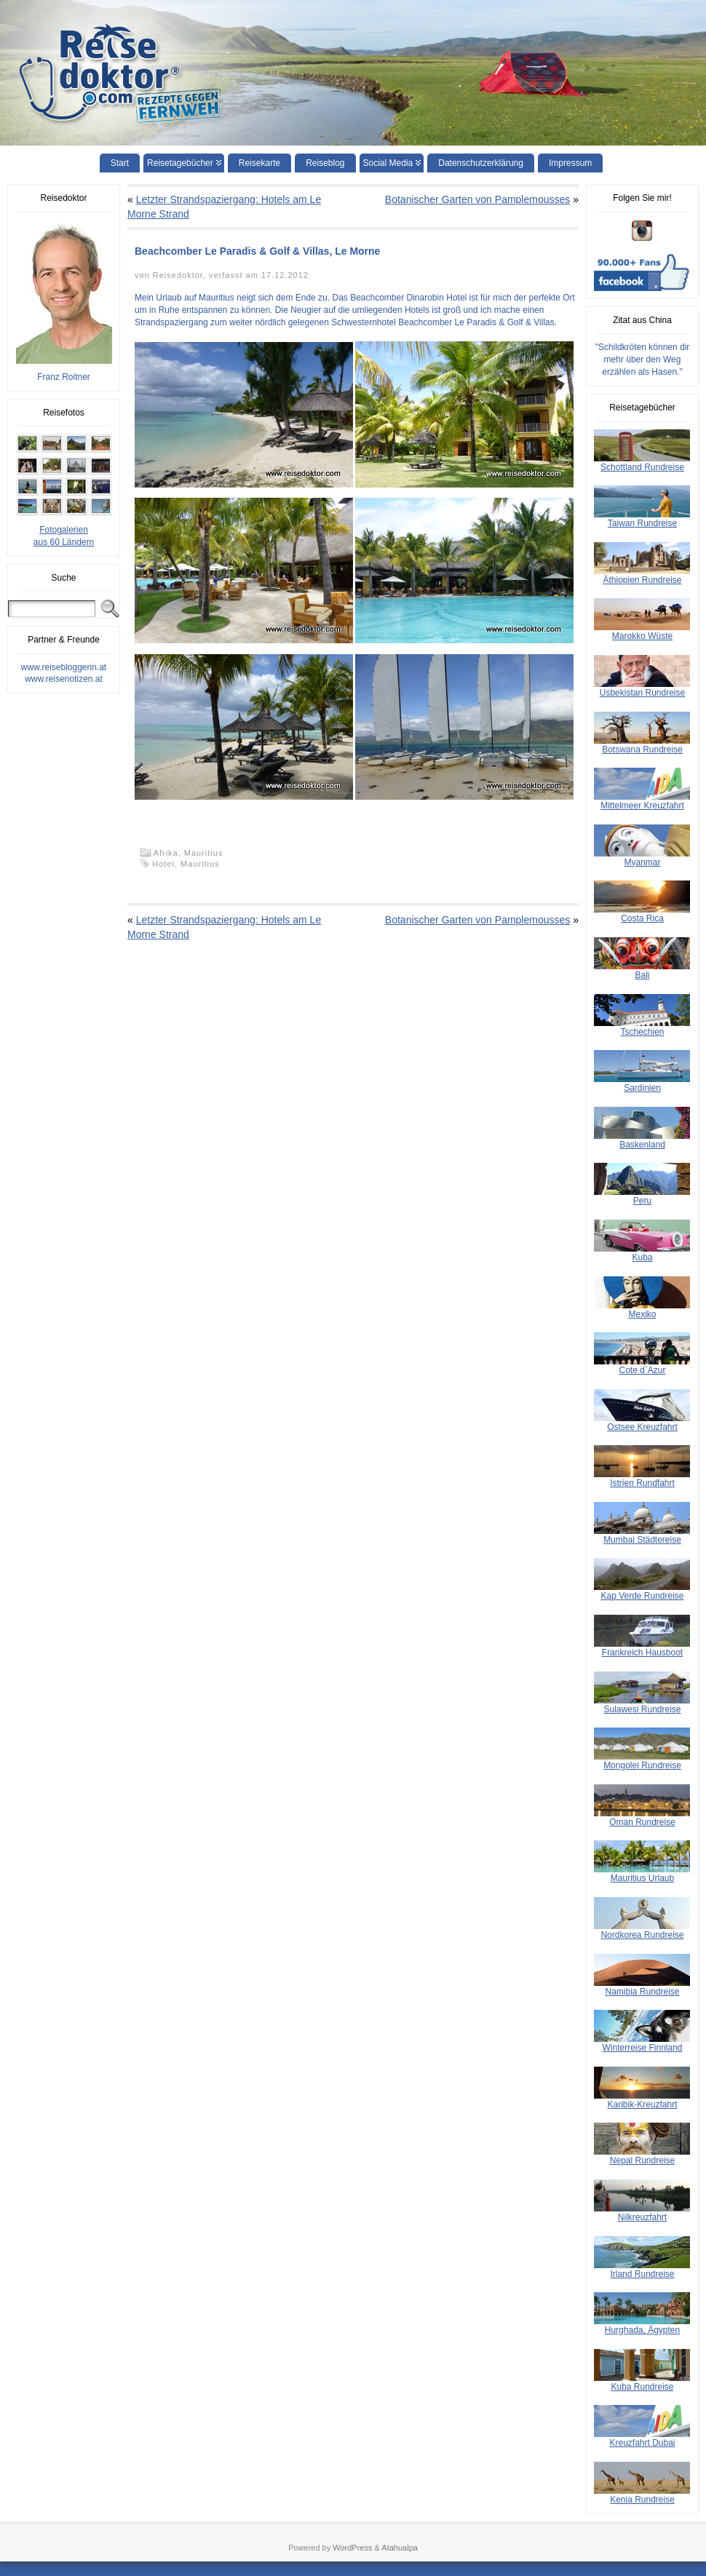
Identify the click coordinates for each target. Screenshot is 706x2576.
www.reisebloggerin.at (63, 667)
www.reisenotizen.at (64, 679)
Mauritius (203, 852)
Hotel (163, 863)
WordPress (352, 2547)
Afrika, (169, 852)
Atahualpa (399, 2547)
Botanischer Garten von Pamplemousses (477, 199)
